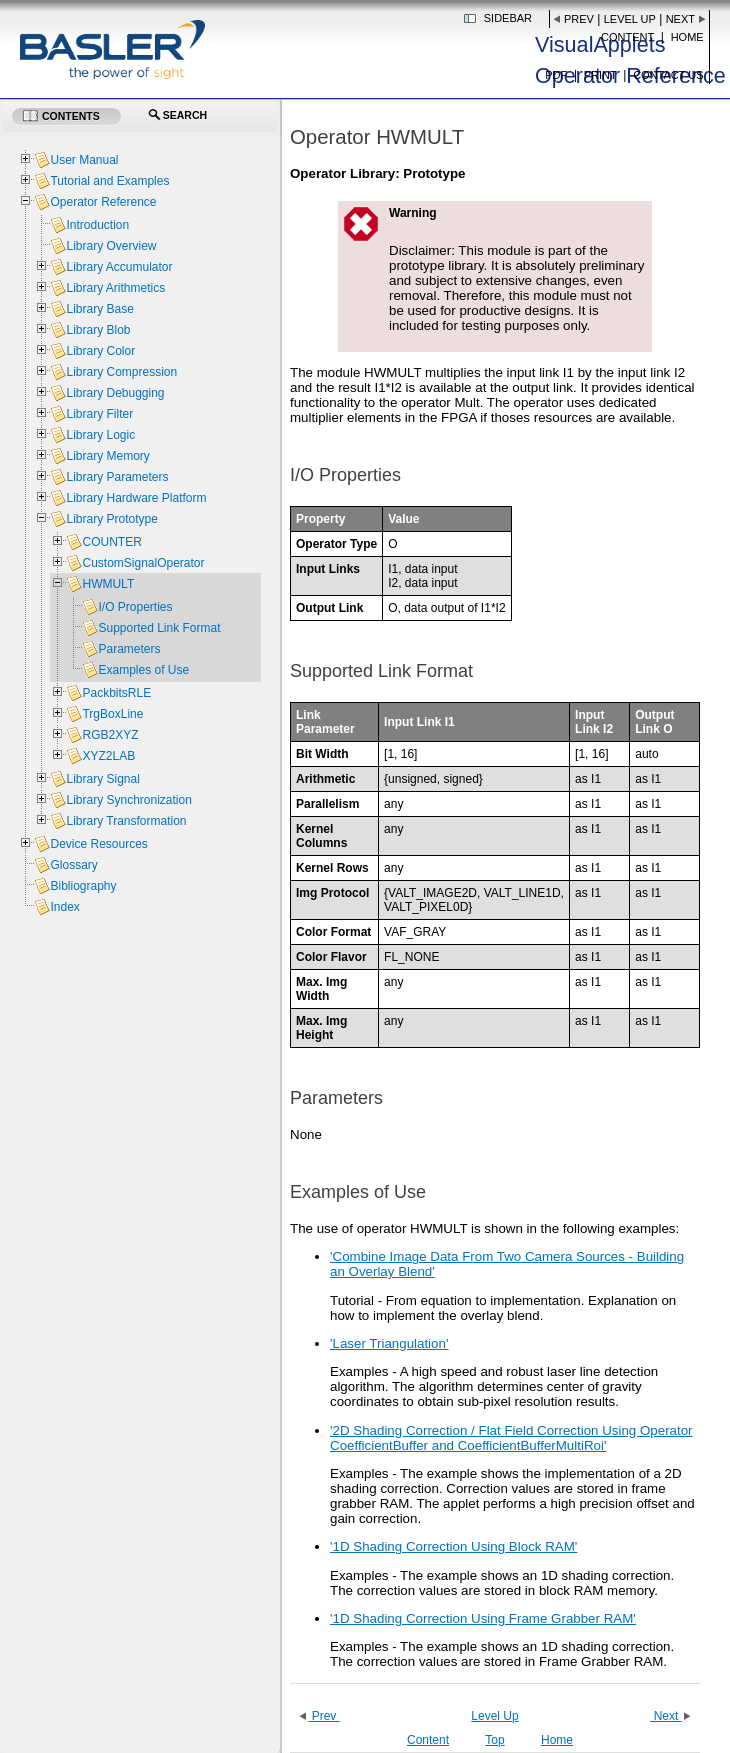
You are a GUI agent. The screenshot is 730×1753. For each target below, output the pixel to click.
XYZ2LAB (108, 756)
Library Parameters (117, 477)
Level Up (630, 19)
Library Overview (111, 246)
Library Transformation (126, 821)
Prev (579, 19)
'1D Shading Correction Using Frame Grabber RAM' (483, 1618)
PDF (556, 75)
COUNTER (111, 542)
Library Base (99, 309)
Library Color (100, 351)
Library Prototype (111, 519)
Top (494, 1740)
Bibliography (83, 886)
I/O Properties (135, 607)
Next (680, 19)
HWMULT (108, 584)
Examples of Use (143, 670)
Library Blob (98, 330)
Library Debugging (115, 393)
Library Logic (100, 435)
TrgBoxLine (112, 714)
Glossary (73, 865)
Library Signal (102, 779)
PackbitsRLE (116, 693)
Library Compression (121, 372)
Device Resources (98, 844)
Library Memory (107, 456)
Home (687, 37)
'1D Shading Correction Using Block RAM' (453, 1546)
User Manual (84, 160)
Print (600, 75)
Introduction (97, 225)
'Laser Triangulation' (389, 1343)
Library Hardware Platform (136, 498)
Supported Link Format (159, 628)
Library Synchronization (128, 800)
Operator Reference (103, 202)
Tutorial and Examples (109, 181)
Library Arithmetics (115, 288)
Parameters (129, 649)
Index (64, 907)
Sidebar (508, 18)
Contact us (668, 75)
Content (627, 37)
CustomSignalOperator (143, 563)
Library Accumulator (119, 267)
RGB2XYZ (110, 735)
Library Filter (99, 414)
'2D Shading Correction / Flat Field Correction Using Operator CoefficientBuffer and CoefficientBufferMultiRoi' (511, 1438)
